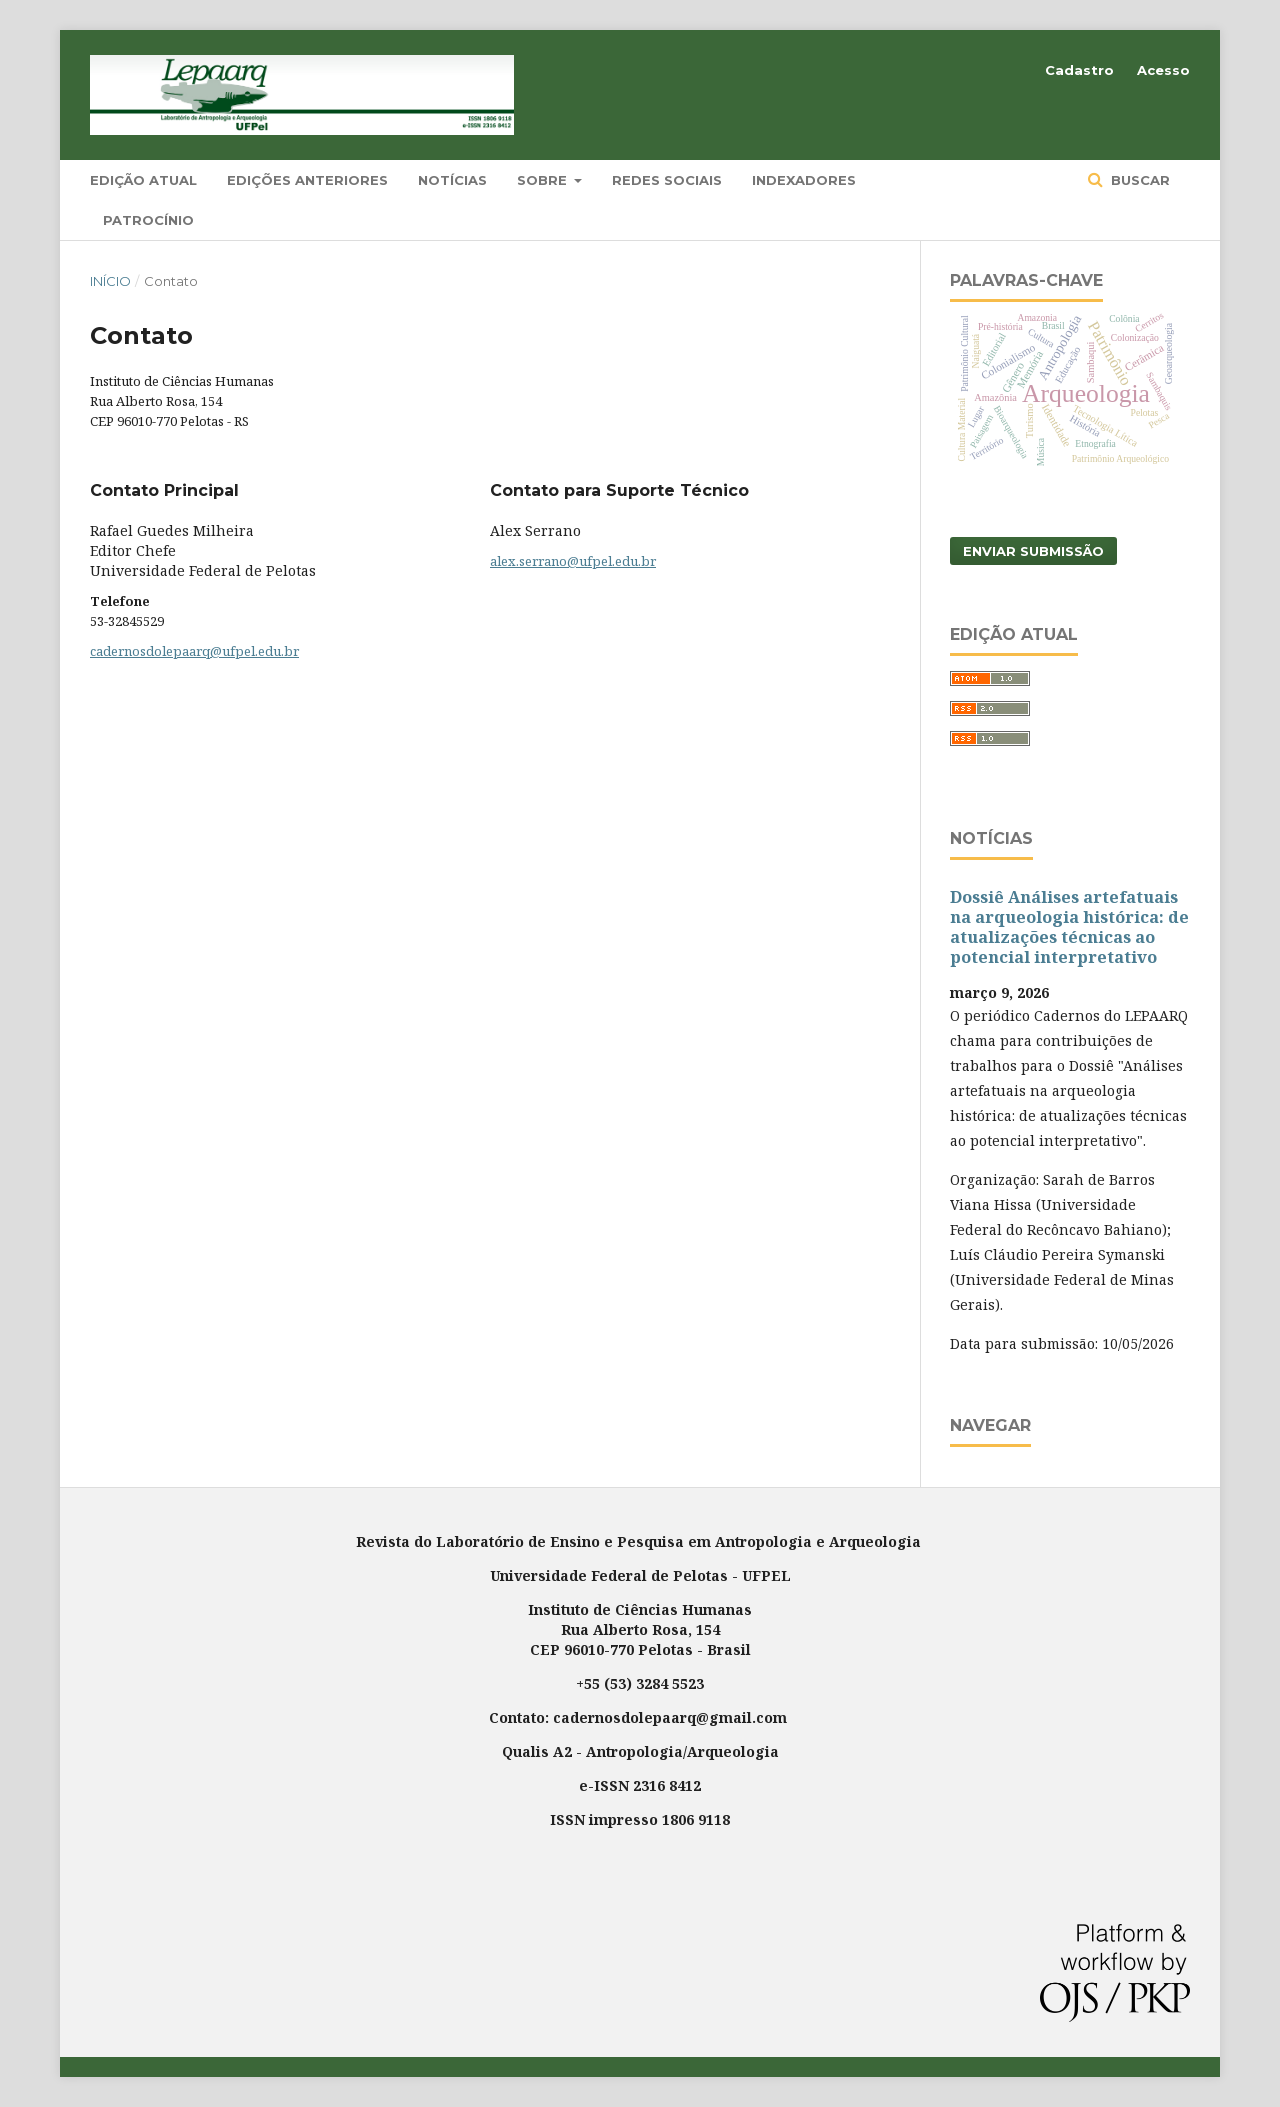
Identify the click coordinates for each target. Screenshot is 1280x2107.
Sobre (544, 180)
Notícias (452, 180)
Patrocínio (148, 220)
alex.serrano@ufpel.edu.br (573, 561)
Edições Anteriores (307, 180)
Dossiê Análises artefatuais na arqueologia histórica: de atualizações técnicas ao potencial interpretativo (1069, 927)
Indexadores (804, 180)
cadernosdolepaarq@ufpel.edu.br (194, 651)
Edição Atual (143, 180)
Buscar (1138, 180)
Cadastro (1079, 70)
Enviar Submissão (1033, 551)
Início (110, 281)
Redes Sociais (667, 180)
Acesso (1163, 70)
